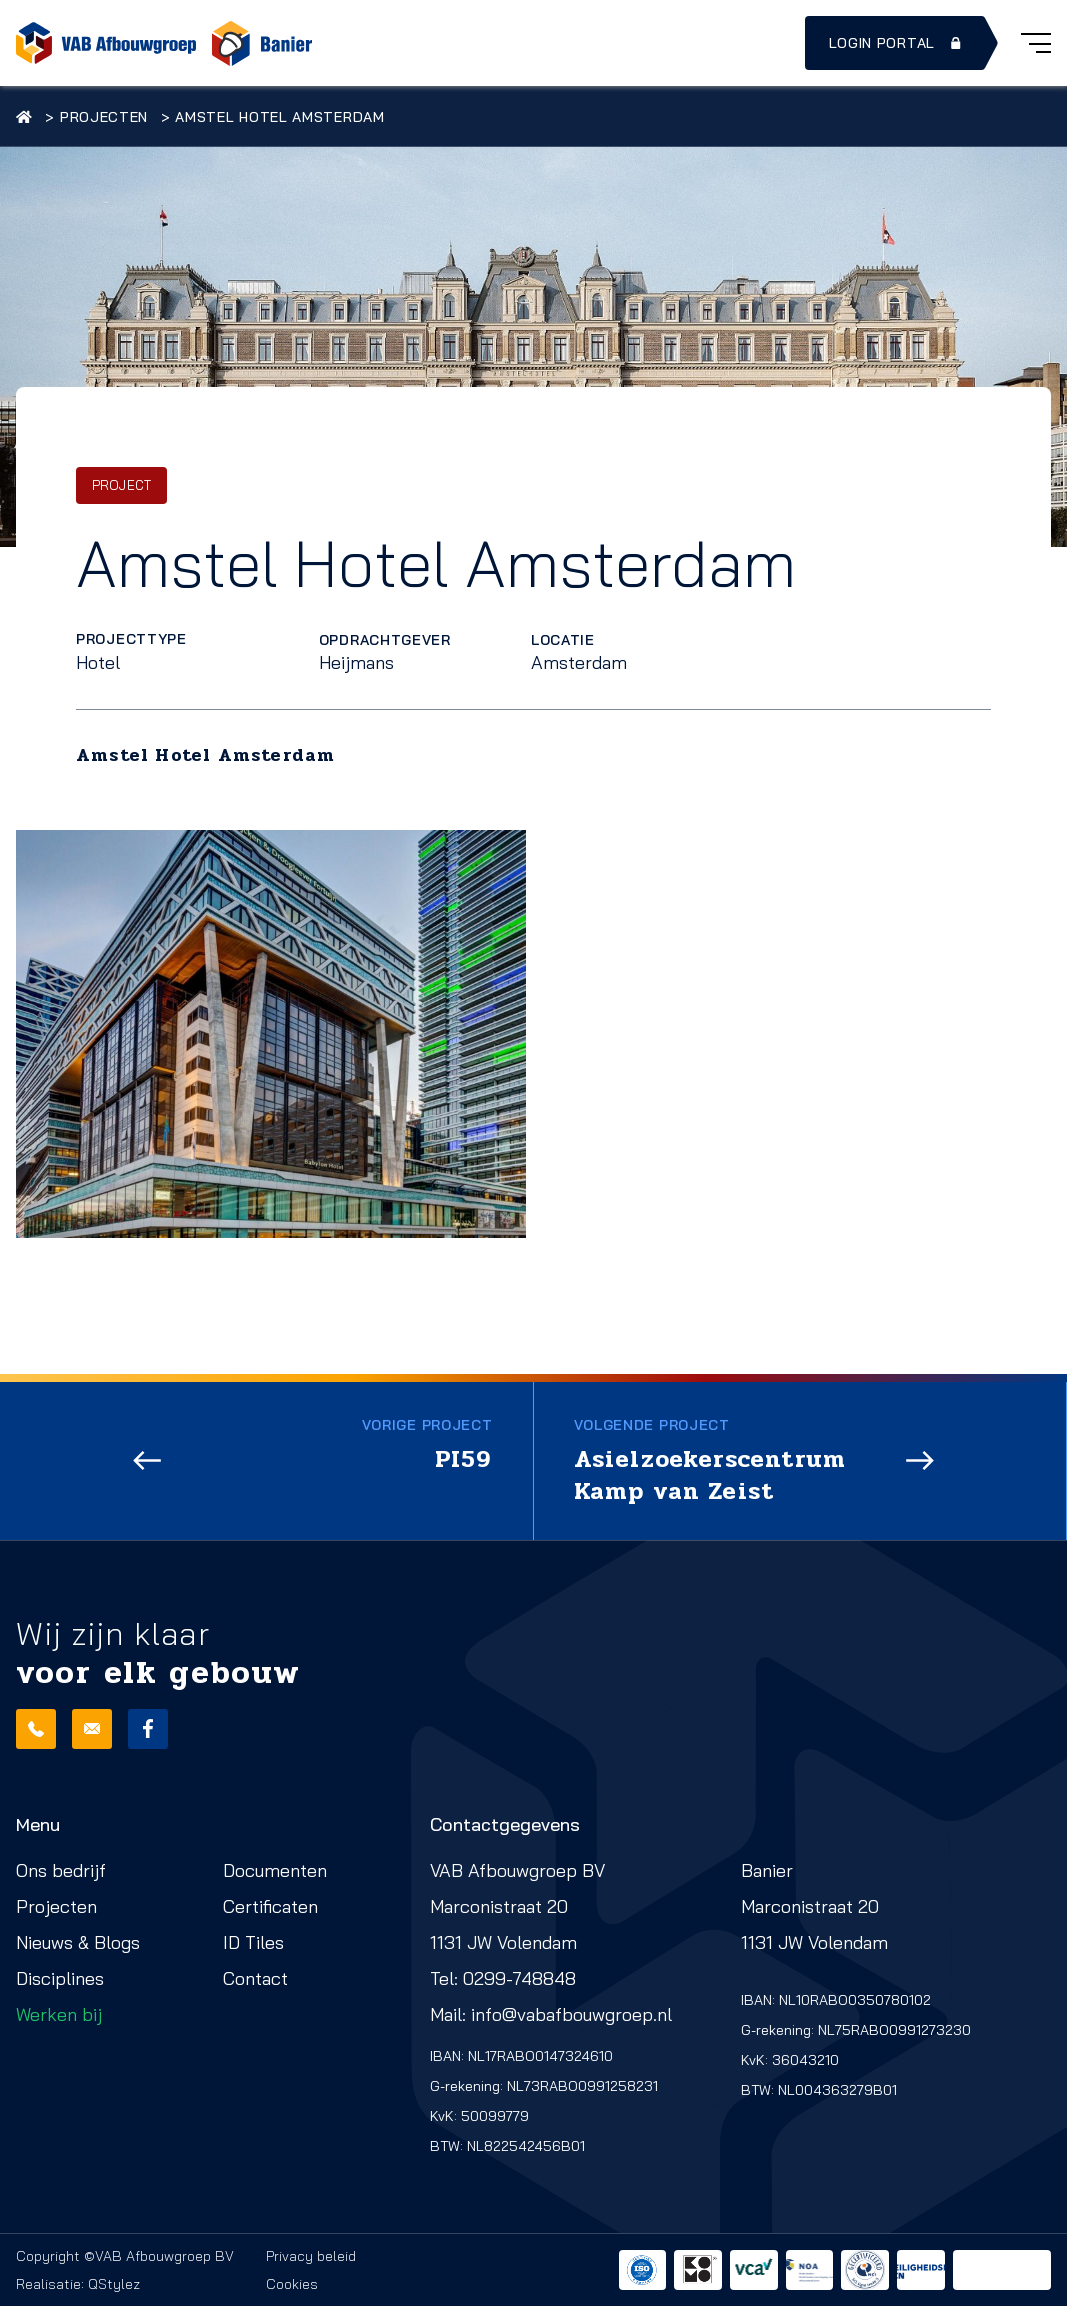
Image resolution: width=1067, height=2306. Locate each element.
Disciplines (60, 1978)
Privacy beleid (311, 2256)
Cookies (292, 2284)
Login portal (897, 43)
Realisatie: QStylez (78, 2284)
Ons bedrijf (61, 1870)
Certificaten (270, 1906)
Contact (255, 1978)
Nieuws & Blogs (78, 1942)
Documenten (275, 1870)
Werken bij (59, 2014)
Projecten (104, 117)
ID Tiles (253, 1942)
